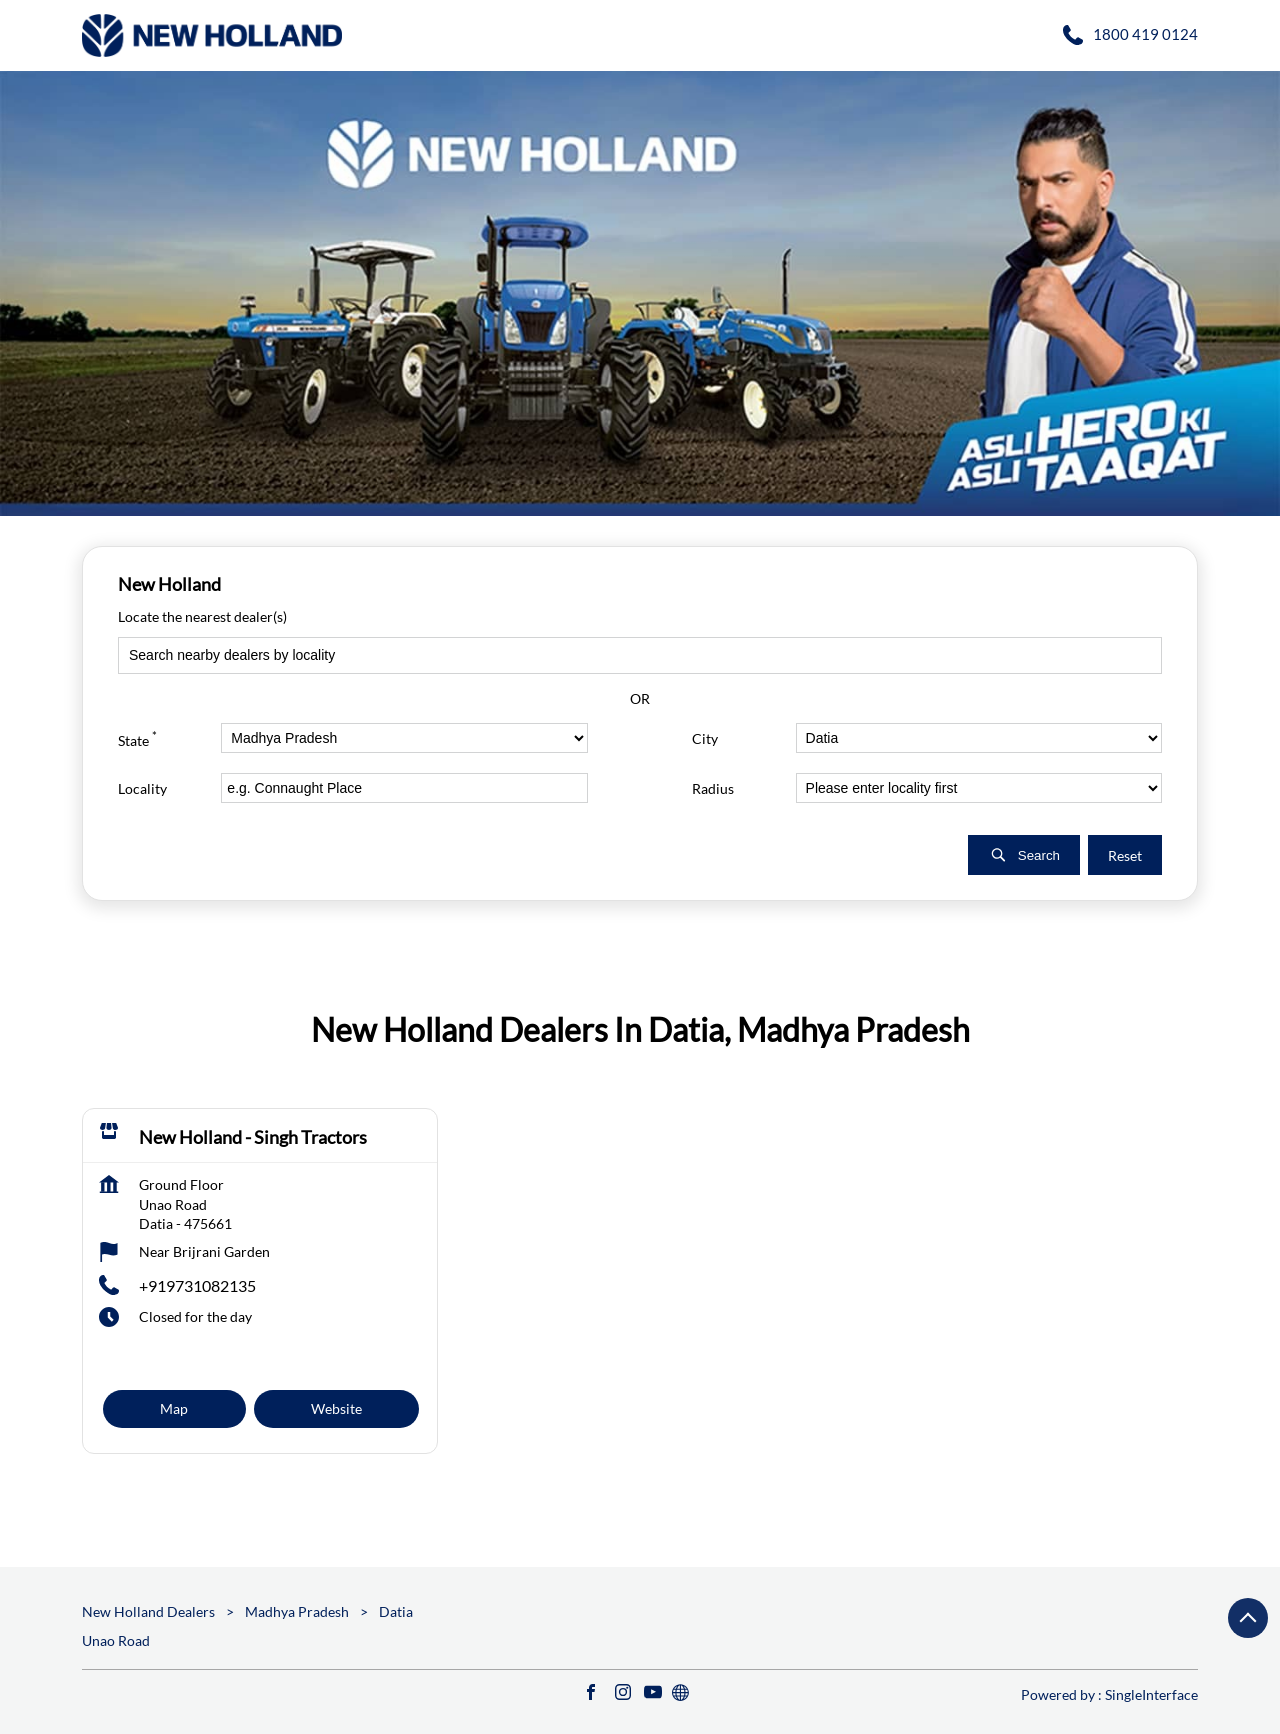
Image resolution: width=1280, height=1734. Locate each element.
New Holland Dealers (150, 1611)
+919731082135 (197, 1285)
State (137, 737)
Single (1151, 1694)
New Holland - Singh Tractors (253, 1137)
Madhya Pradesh (297, 1611)
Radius (713, 787)
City (705, 737)
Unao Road (116, 1640)
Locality (142, 787)
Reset (1125, 854)
